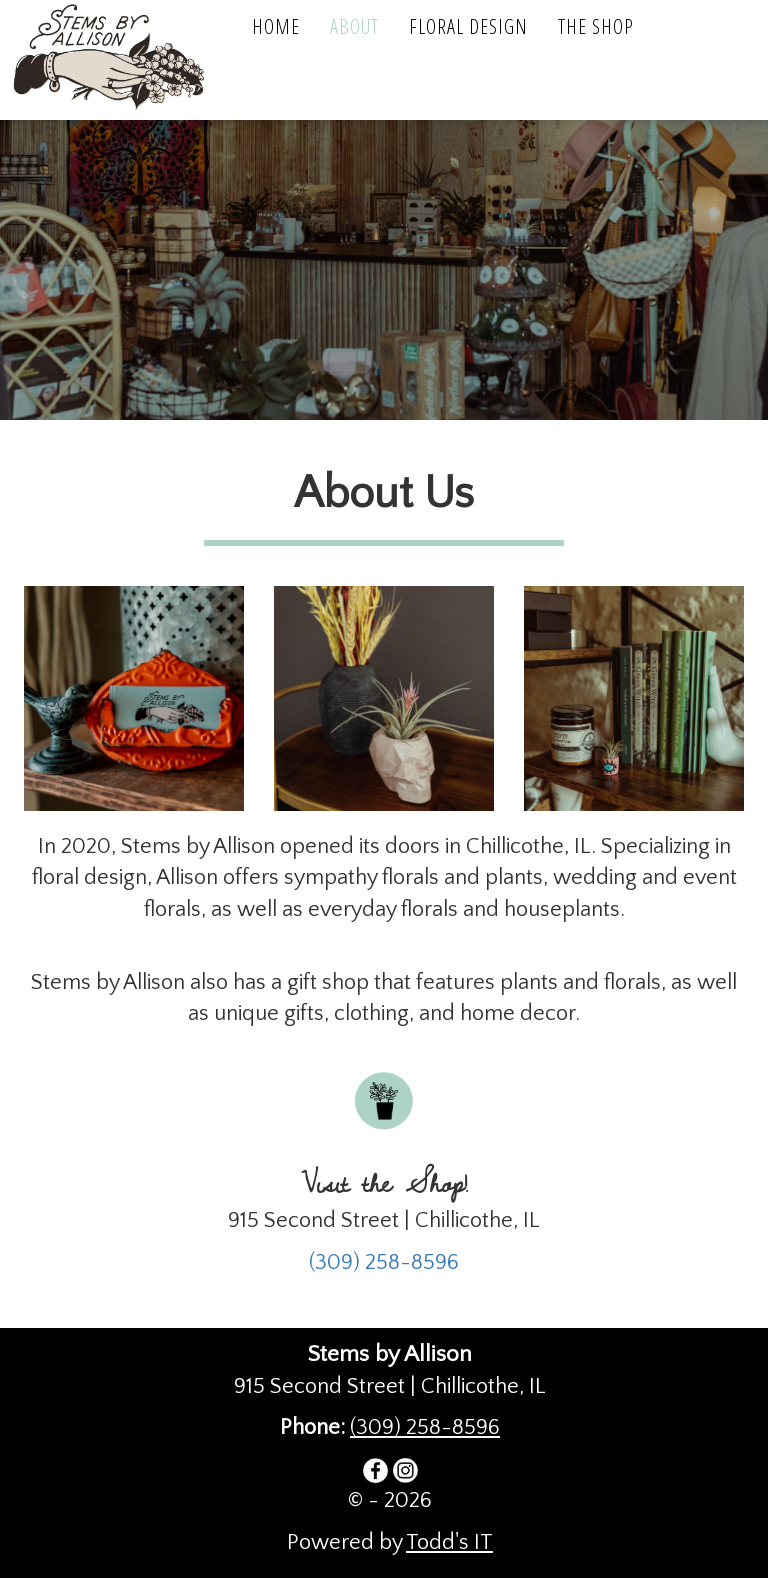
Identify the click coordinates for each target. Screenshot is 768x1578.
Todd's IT (449, 1542)
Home (276, 26)
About (354, 26)
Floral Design (468, 26)
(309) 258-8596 (384, 1262)
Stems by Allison (120, 60)
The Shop (596, 26)
